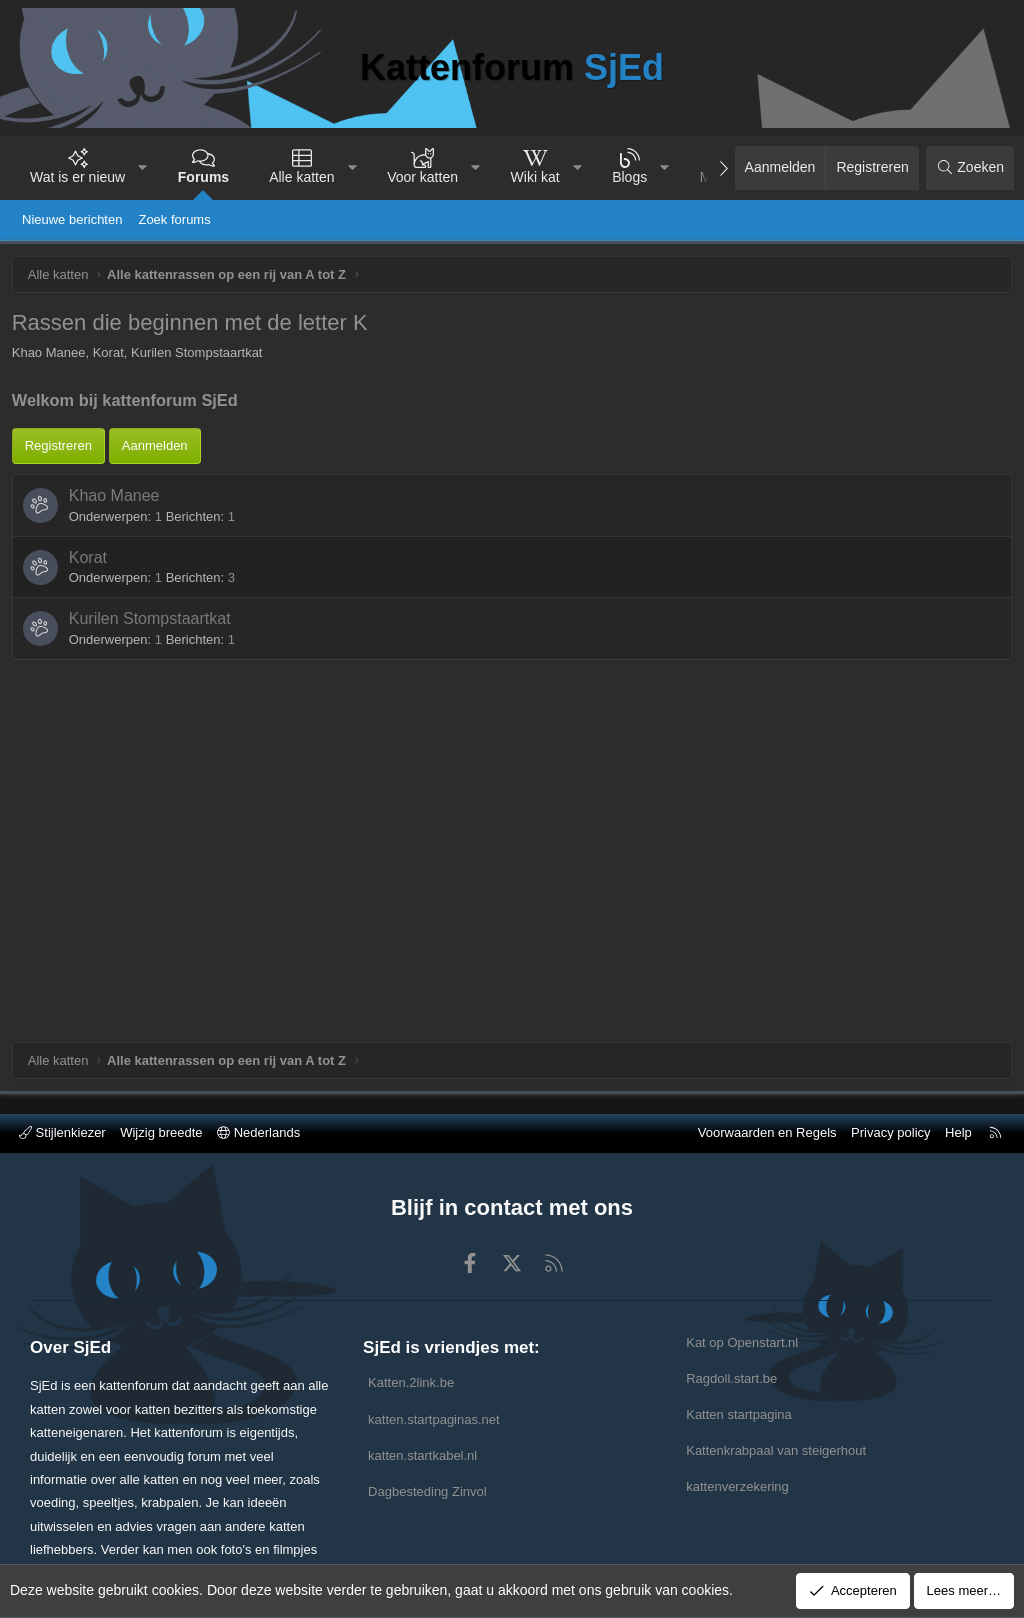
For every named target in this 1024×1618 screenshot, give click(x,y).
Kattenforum (512, 67)
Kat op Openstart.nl (742, 1342)
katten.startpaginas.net (434, 1419)
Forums (203, 177)
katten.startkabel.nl (422, 1455)
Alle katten (301, 177)
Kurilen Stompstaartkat (153, 813)
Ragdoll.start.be (731, 1378)
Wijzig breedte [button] (161, 1132)
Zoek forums (174, 219)
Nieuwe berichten (72, 219)
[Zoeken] (970, 168)
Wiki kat (535, 177)
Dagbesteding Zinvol (427, 1491)
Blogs (629, 177)
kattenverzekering (737, 1486)
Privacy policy (890, 1132)
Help (958, 1132)
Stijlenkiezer (62, 1132)
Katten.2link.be (411, 1382)
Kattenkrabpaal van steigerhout (776, 1450)
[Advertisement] (512, 513)
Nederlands (258, 1132)
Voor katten (422, 177)
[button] (143, 168)
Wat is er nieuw (77, 177)
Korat (91, 751)
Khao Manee (117, 690)
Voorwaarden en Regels (767, 1132)
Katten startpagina (739, 1414)
